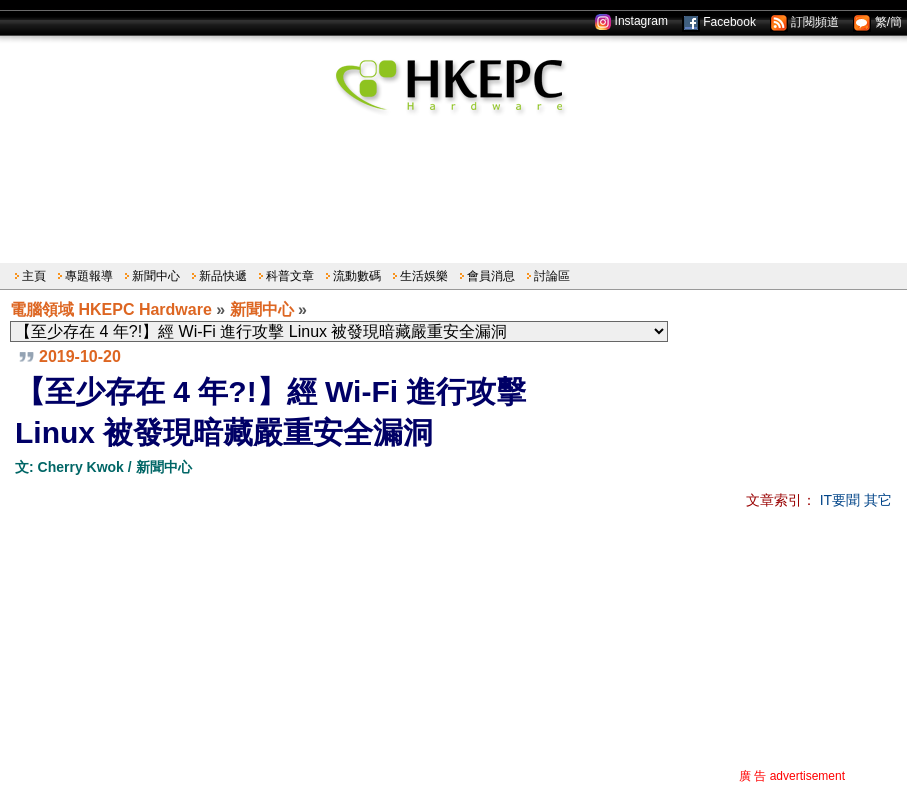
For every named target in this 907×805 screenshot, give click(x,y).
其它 (878, 500)
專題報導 (89, 276)
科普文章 (290, 276)
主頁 (34, 276)
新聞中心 (156, 276)
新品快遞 (223, 276)
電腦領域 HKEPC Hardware (111, 309)
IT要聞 (840, 500)
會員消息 (491, 276)
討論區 (552, 276)
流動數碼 (357, 276)
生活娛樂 (424, 276)
